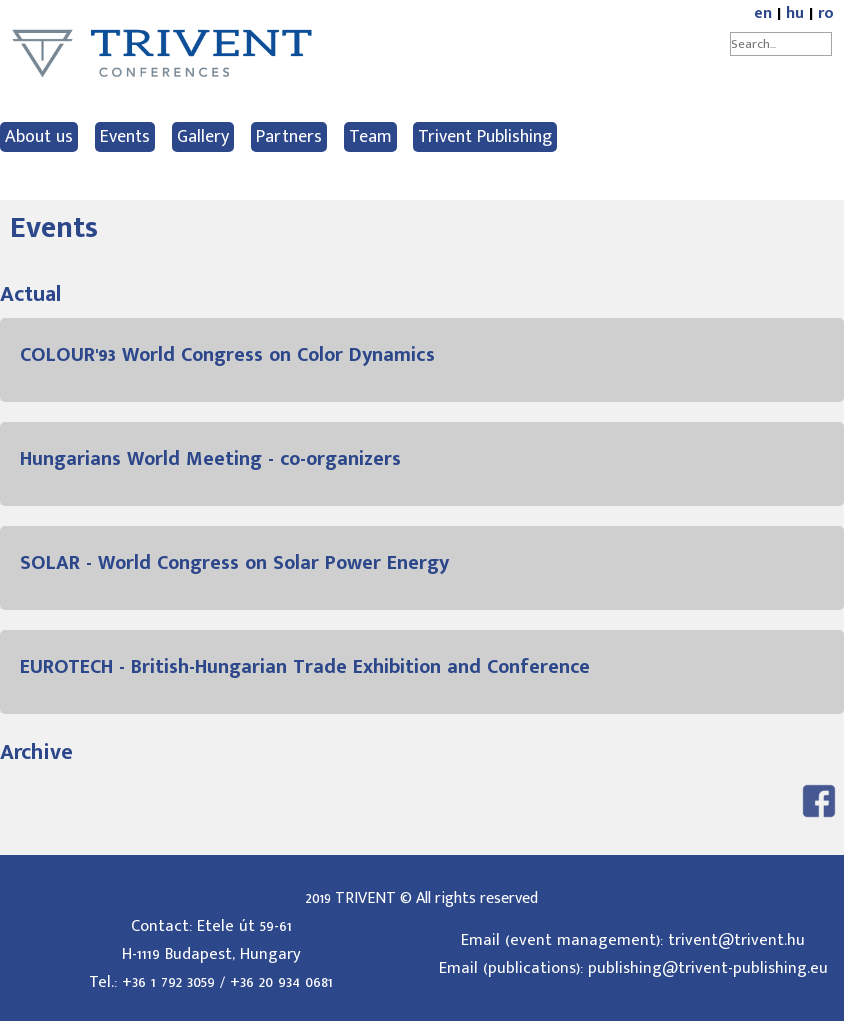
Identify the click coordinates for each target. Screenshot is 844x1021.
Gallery (203, 137)
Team (370, 137)
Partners (289, 137)
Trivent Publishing (485, 137)
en (763, 13)
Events (125, 137)
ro (826, 13)
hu (795, 13)
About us (39, 137)
